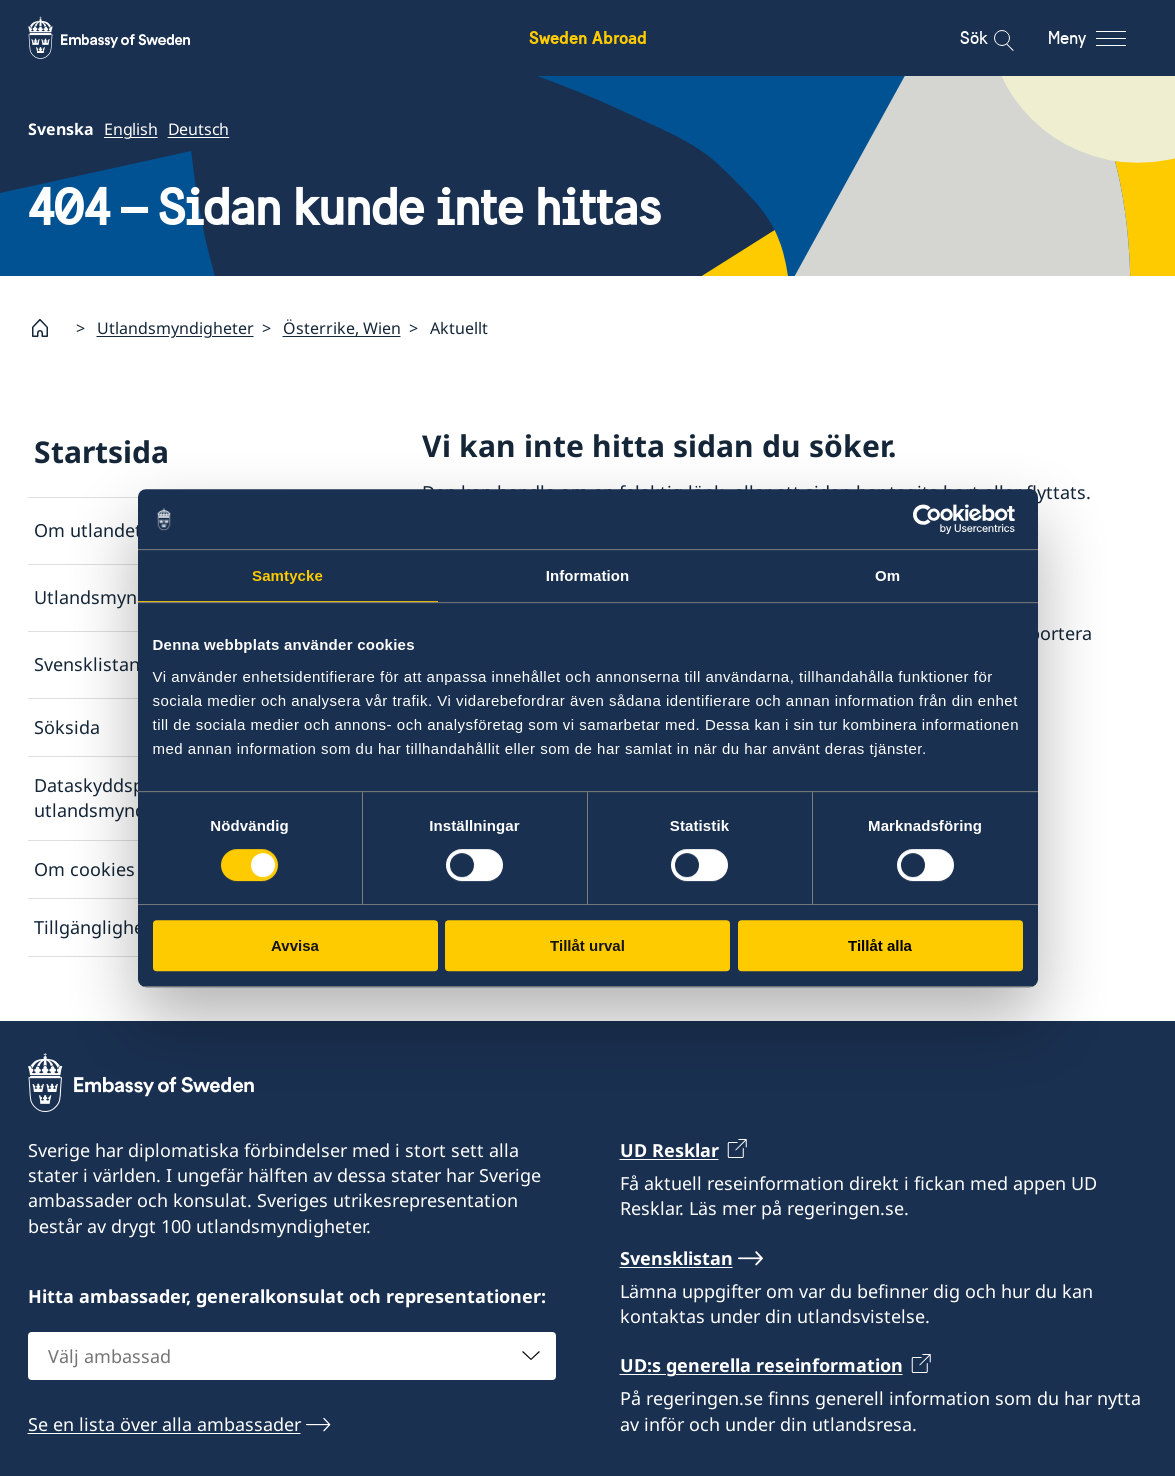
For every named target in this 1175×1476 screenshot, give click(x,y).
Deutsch (198, 129)
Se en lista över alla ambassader (164, 1423)
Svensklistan (87, 664)
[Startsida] (48, 328)
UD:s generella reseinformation (761, 1365)
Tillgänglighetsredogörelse (148, 926)
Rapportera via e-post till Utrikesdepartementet (624, 715)
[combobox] (292, 1355)
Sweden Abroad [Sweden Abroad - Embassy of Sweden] (588, 37)
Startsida (101, 451)
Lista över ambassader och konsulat (615, 551)
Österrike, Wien (342, 328)
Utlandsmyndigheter (175, 328)
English (131, 129)
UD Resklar (669, 1150)
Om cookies (84, 868)
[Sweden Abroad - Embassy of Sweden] (128, 38)
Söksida (67, 727)
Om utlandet (88, 530)
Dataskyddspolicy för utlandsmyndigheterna (131, 797)
